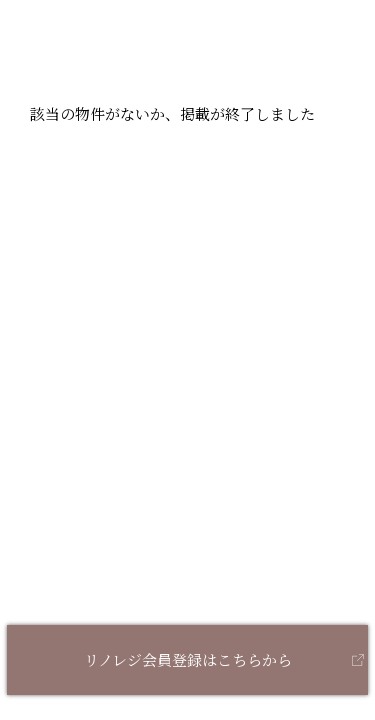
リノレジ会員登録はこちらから (188, 659)
